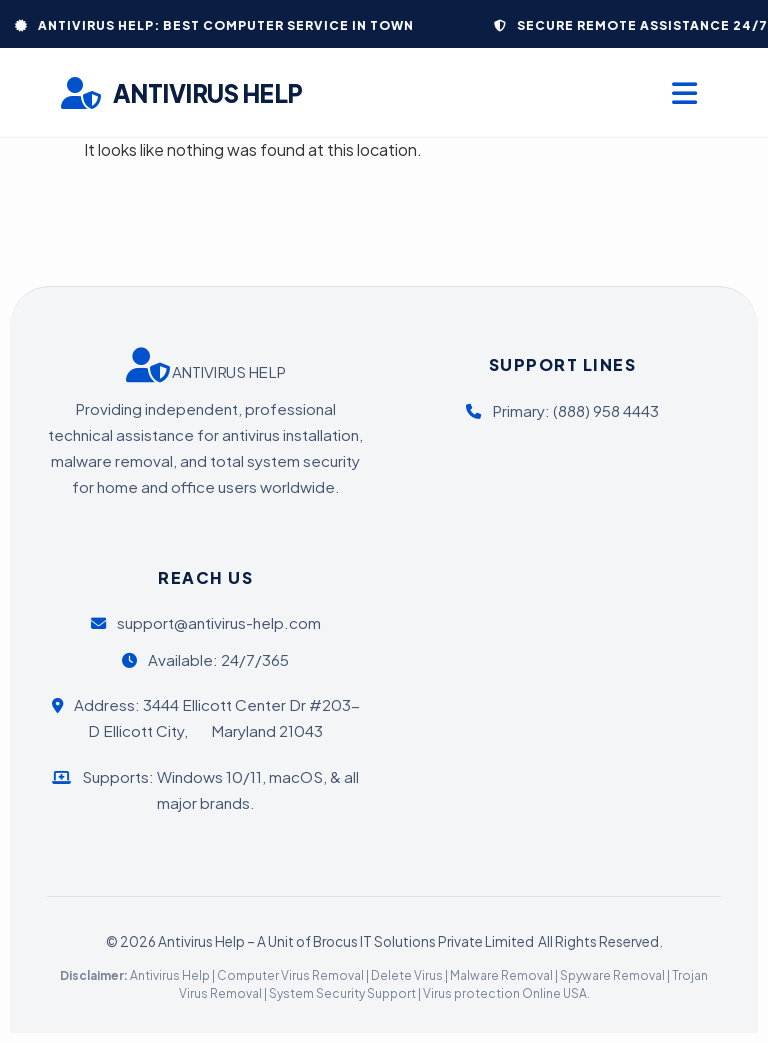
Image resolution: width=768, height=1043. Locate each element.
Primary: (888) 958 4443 (562, 410)
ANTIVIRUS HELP (182, 93)
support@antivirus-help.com (206, 622)
